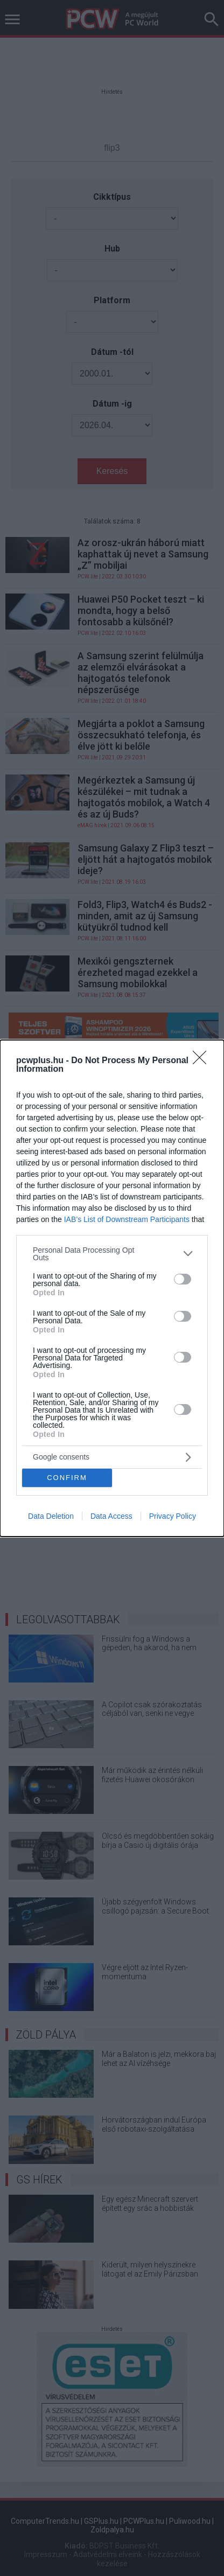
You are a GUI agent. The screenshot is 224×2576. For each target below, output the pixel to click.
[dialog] (112, 1288)
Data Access (111, 1516)
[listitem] (112, 1253)
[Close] (203, 1061)
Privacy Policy (172, 1516)
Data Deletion (51, 1516)
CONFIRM (67, 1478)
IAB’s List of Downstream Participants (127, 1219)
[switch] (182, 1279)
